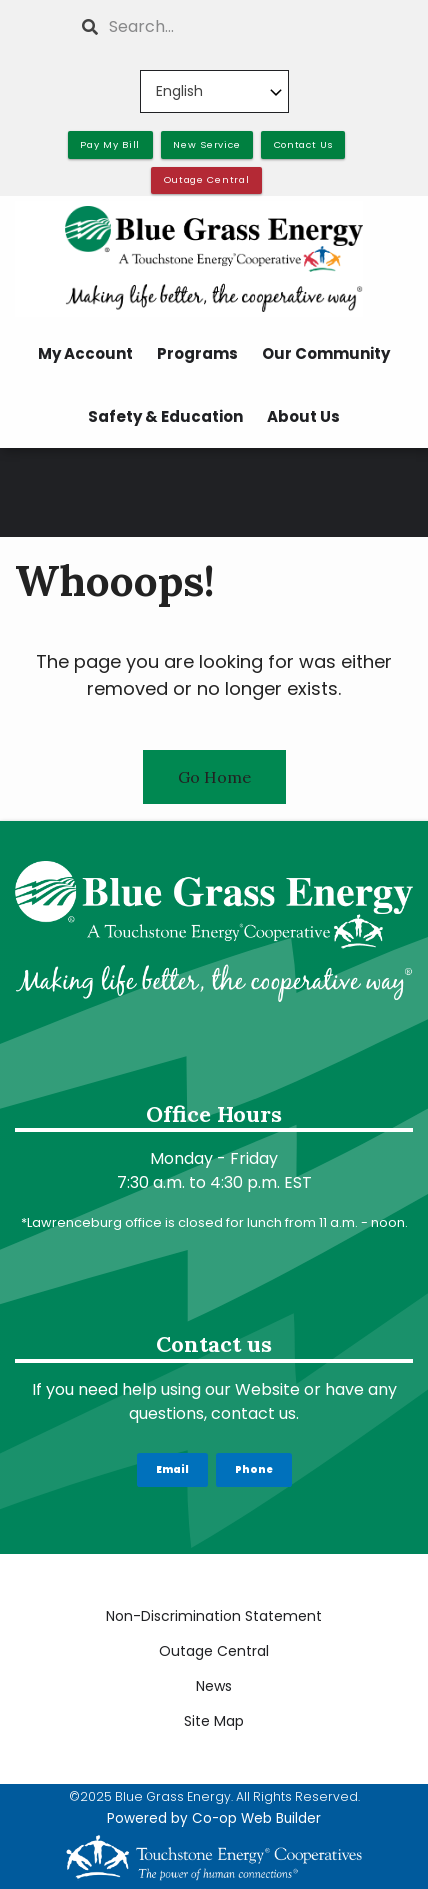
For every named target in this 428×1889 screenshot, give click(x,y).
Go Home (214, 777)
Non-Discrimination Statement (214, 1616)
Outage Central (214, 1651)
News (214, 1686)
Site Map (214, 1721)
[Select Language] (214, 91)
